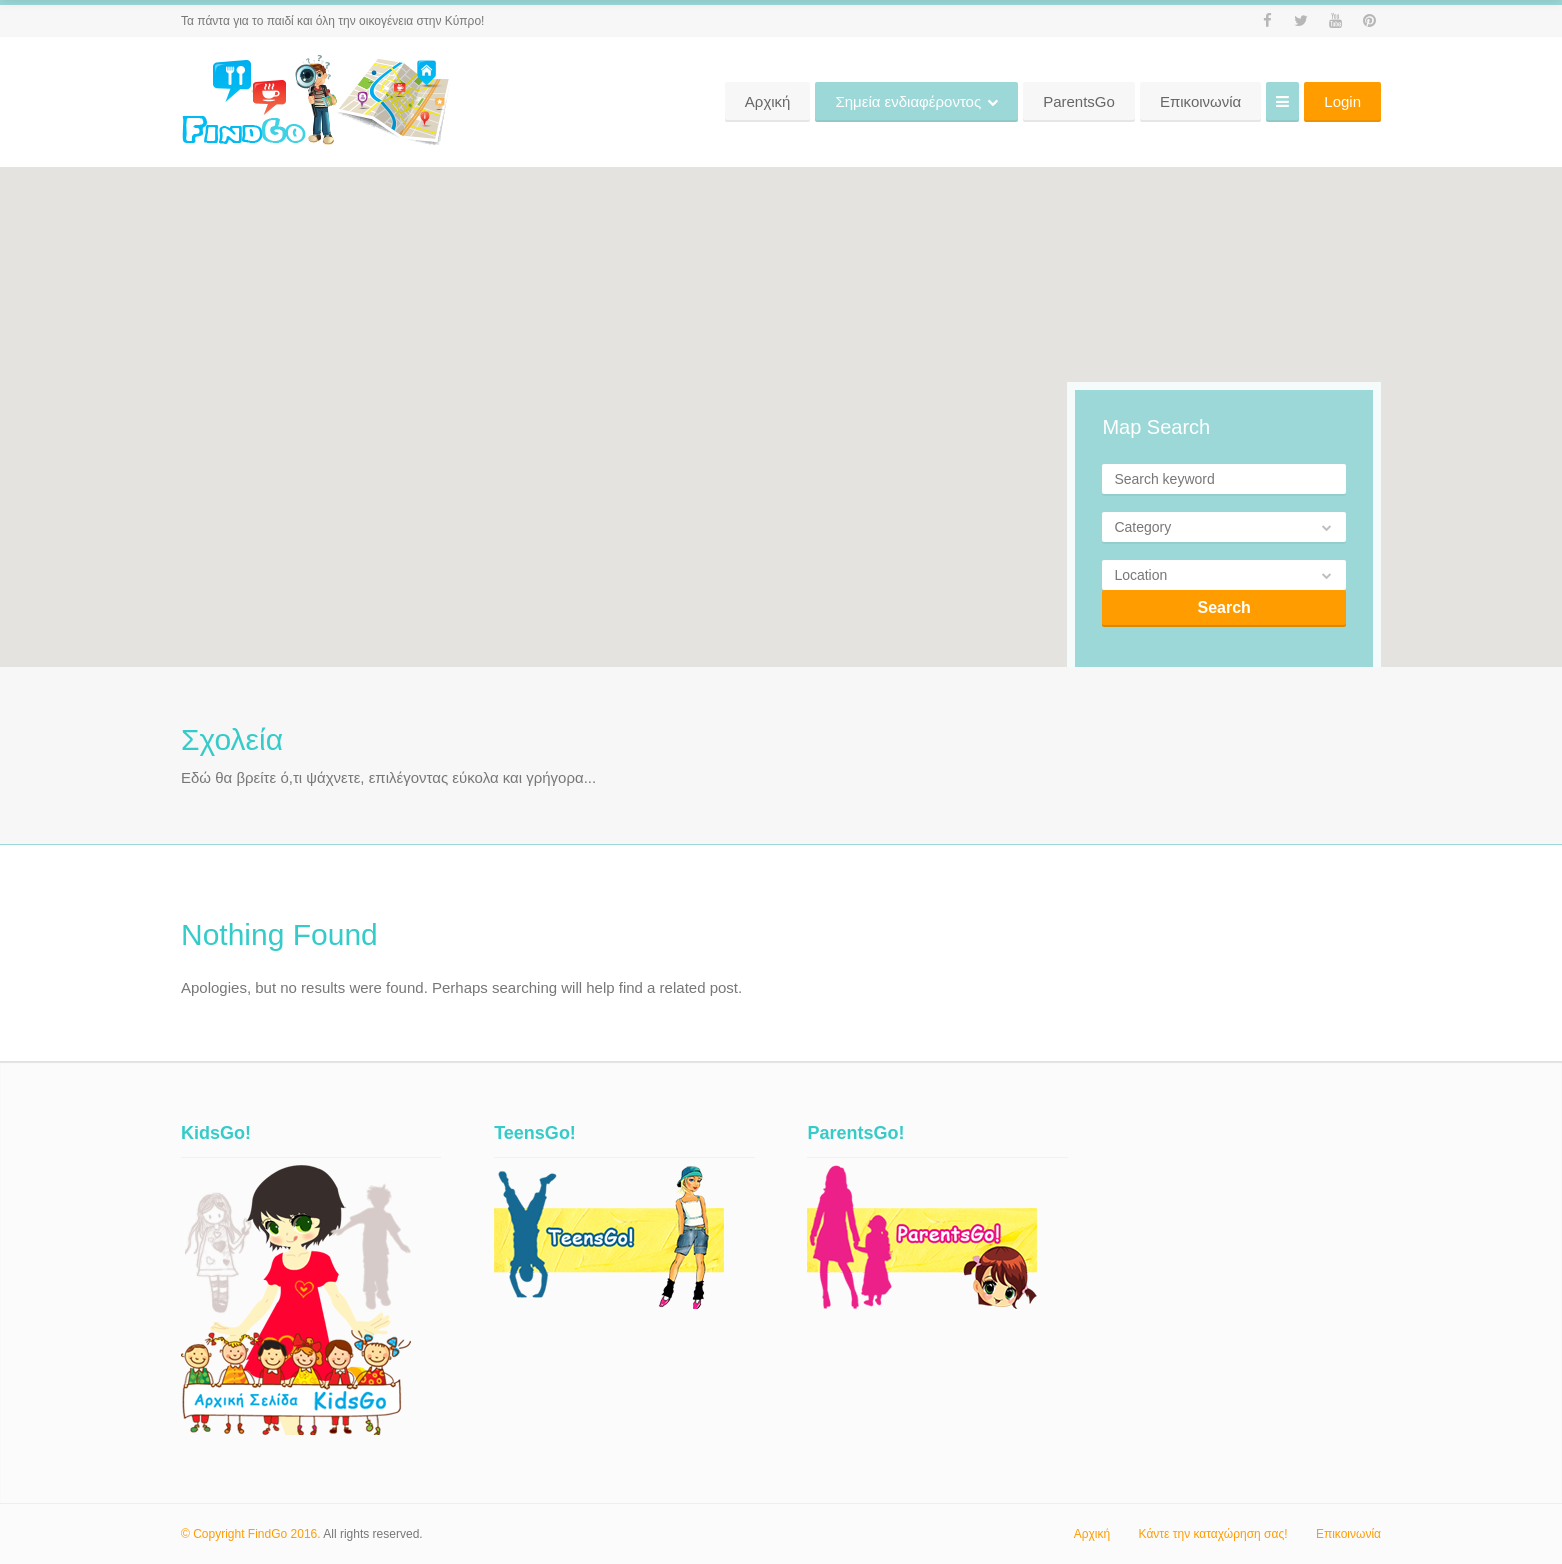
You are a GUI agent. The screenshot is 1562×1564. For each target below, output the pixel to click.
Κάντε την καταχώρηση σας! (1213, 1534)
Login (1342, 101)
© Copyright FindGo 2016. (251, 1534)
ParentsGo (1206, 101)
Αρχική (894, 101)
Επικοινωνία (1348, 1534)
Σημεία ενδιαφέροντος (1035, 101)
